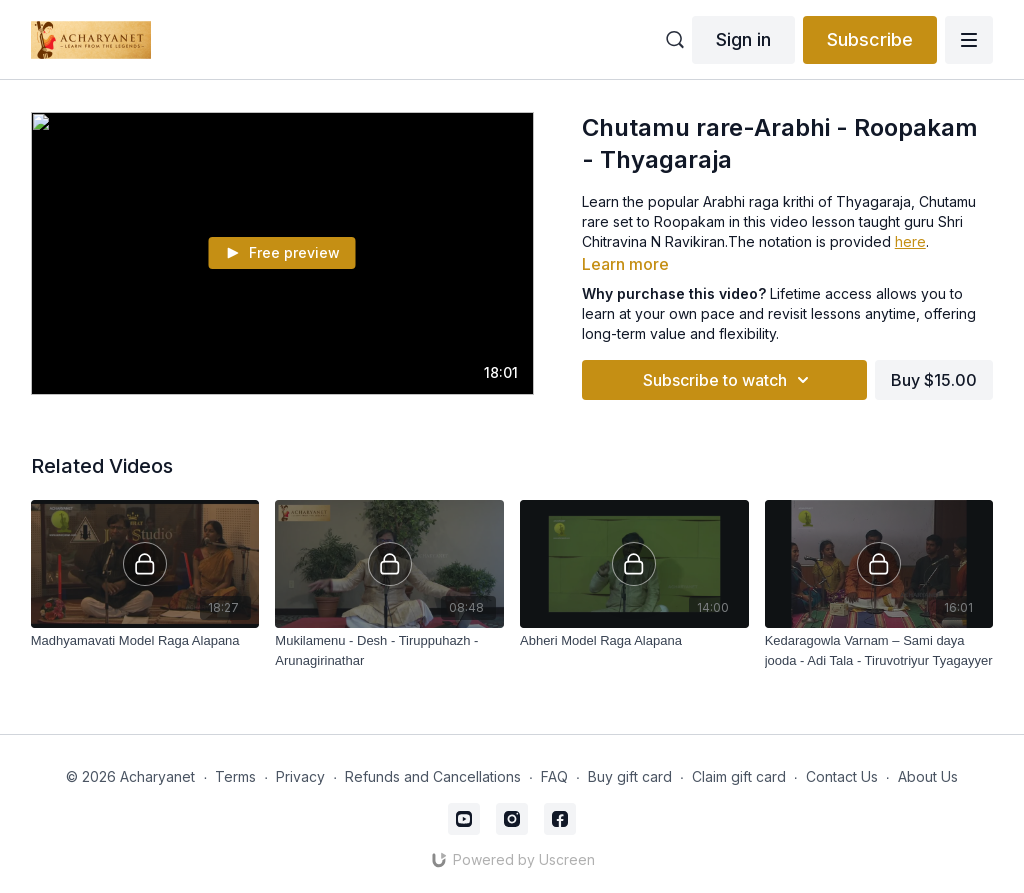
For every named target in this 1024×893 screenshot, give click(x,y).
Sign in (743, 39)
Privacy (300, 776)
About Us (928, 776)
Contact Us (842, 776)
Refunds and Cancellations (433, 776)
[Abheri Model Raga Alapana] (634, 641)
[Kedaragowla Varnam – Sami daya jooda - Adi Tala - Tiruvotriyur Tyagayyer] (879, 650)
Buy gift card (630, 776)
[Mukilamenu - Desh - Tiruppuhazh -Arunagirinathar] (389, 650)
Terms (235, 776)
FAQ (554, 776)
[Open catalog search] (675, 40)
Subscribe (870, 39)
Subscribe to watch (729, 380)
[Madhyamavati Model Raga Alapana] (145, 641)
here (910, 241)
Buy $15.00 (934, 380)
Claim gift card (739, 776)
